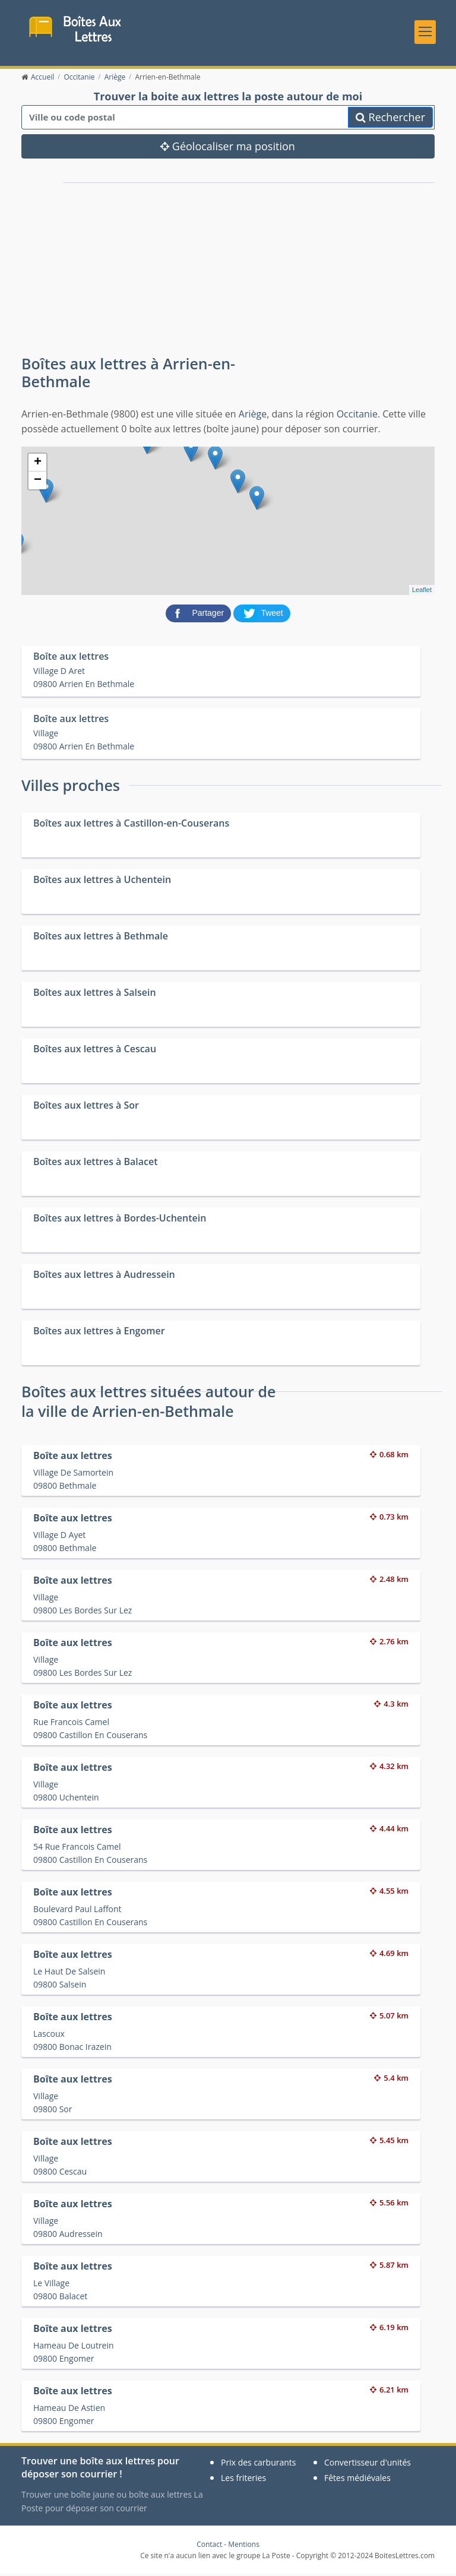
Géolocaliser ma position (227, 148)
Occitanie (357, 415)
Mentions (243, 2546)
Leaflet (422, 592)
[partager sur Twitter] (261, 614)
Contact (209, 2546)
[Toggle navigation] (425, 33)
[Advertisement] (156, 264)
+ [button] (38, 464)
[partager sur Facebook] (199, 614)
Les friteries (243, 2479)
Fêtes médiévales (357, 2479)
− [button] (38, 482)
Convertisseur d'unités (367, 2464)
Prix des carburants (258, 2464)
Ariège (253, 415)
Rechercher (390, 119)
